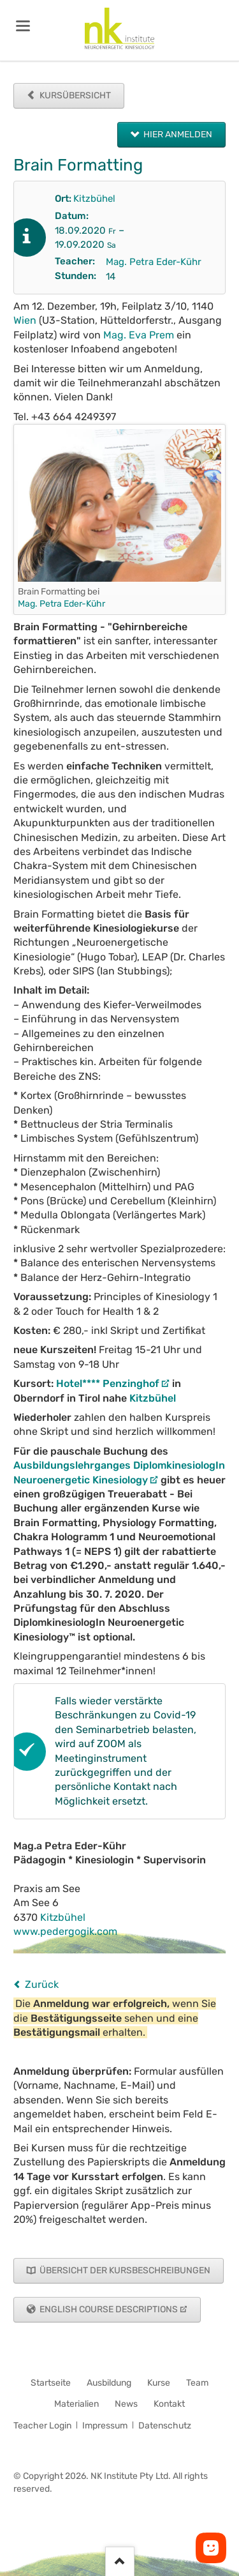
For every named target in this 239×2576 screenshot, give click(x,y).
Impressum (104, 2425)
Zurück (42, 1984)
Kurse (158, 2382)
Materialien (76, 2403)
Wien (24, 320)
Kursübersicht (74, 95)
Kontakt (169, 2403)
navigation (23, 25)
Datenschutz (164, 2425)
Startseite (51, 2382)
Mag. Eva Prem (138, 335)
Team (197, 2382)
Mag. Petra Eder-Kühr (153, 262)
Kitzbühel (94, 198)
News (126, 2403)
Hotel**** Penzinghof (107, 1383)
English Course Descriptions (108, 2309)
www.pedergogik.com (65, 1931)
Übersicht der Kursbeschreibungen (124, 2270)
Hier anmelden (176, 134)
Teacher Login (42, 2425)
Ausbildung (109, 2382)
